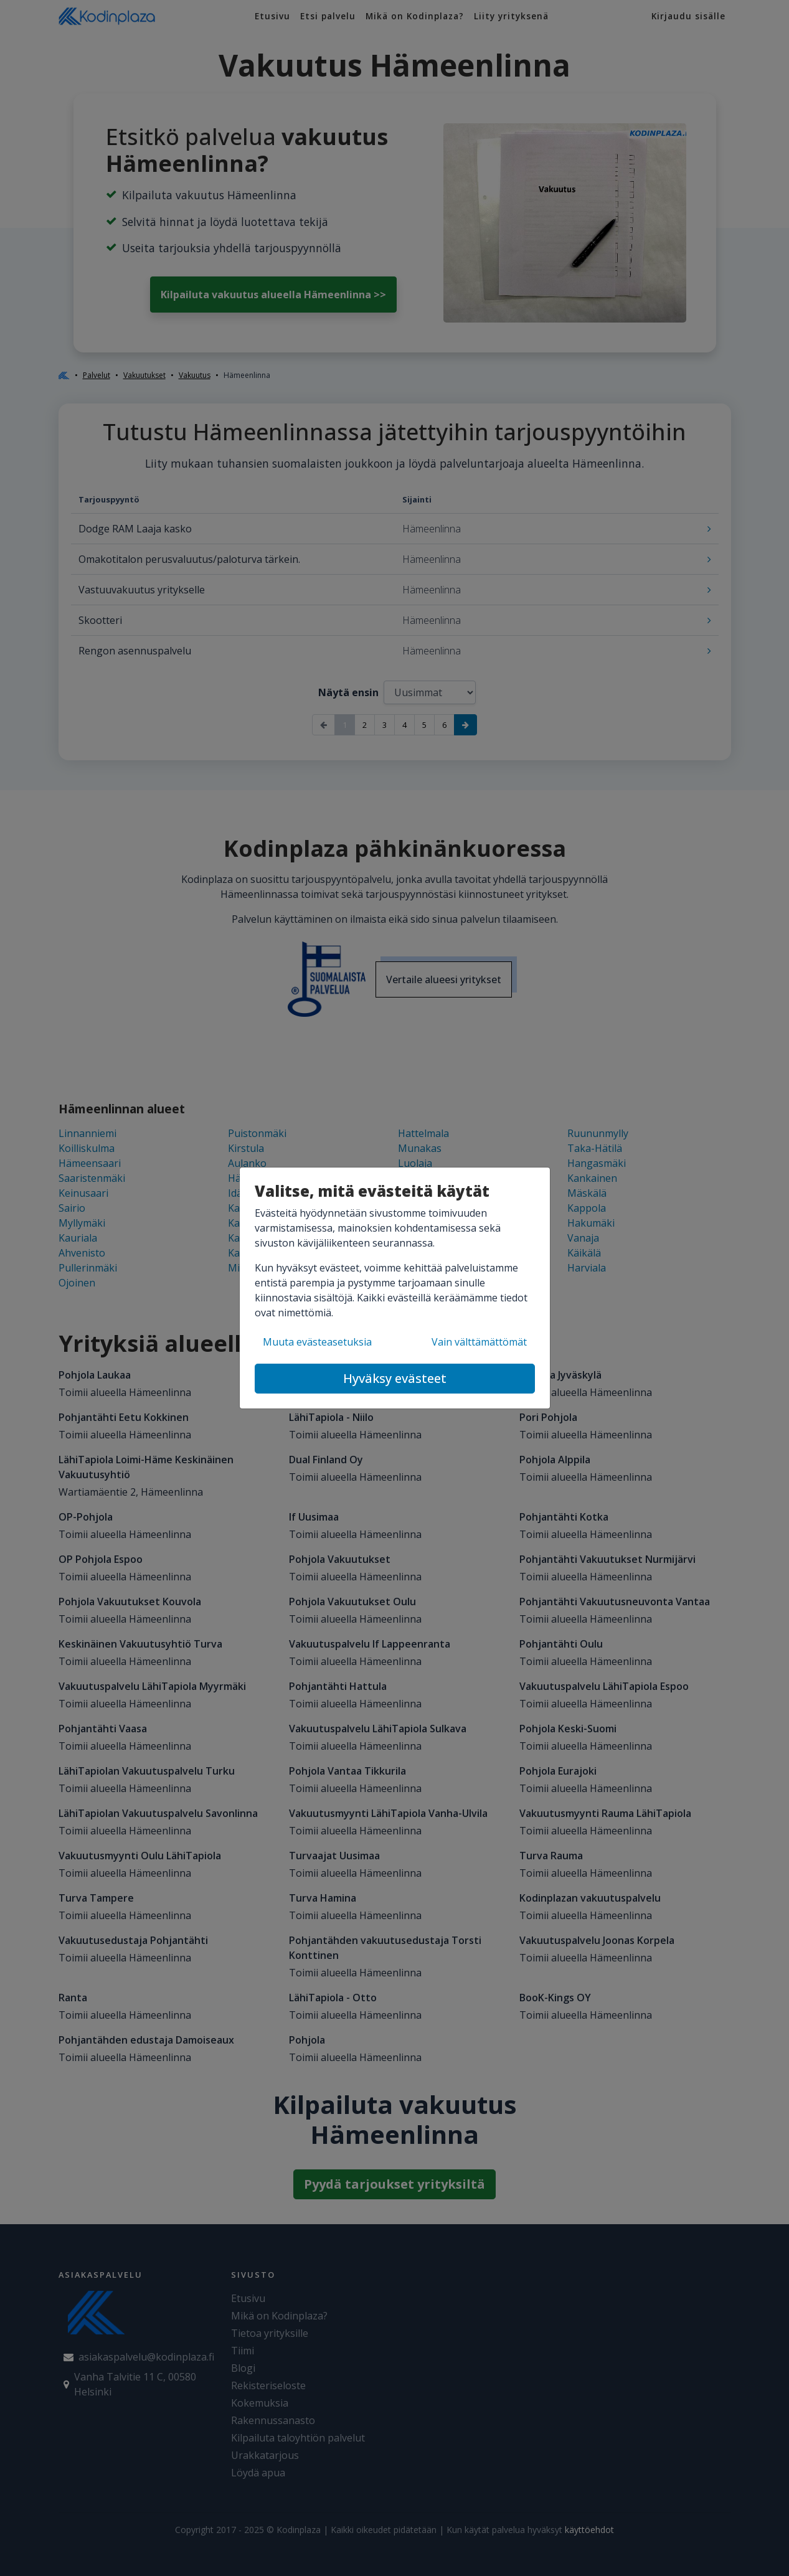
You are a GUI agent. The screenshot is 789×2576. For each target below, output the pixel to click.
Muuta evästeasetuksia (317, 1342)
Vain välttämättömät (479, 1342)
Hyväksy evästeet (394, 1378)
